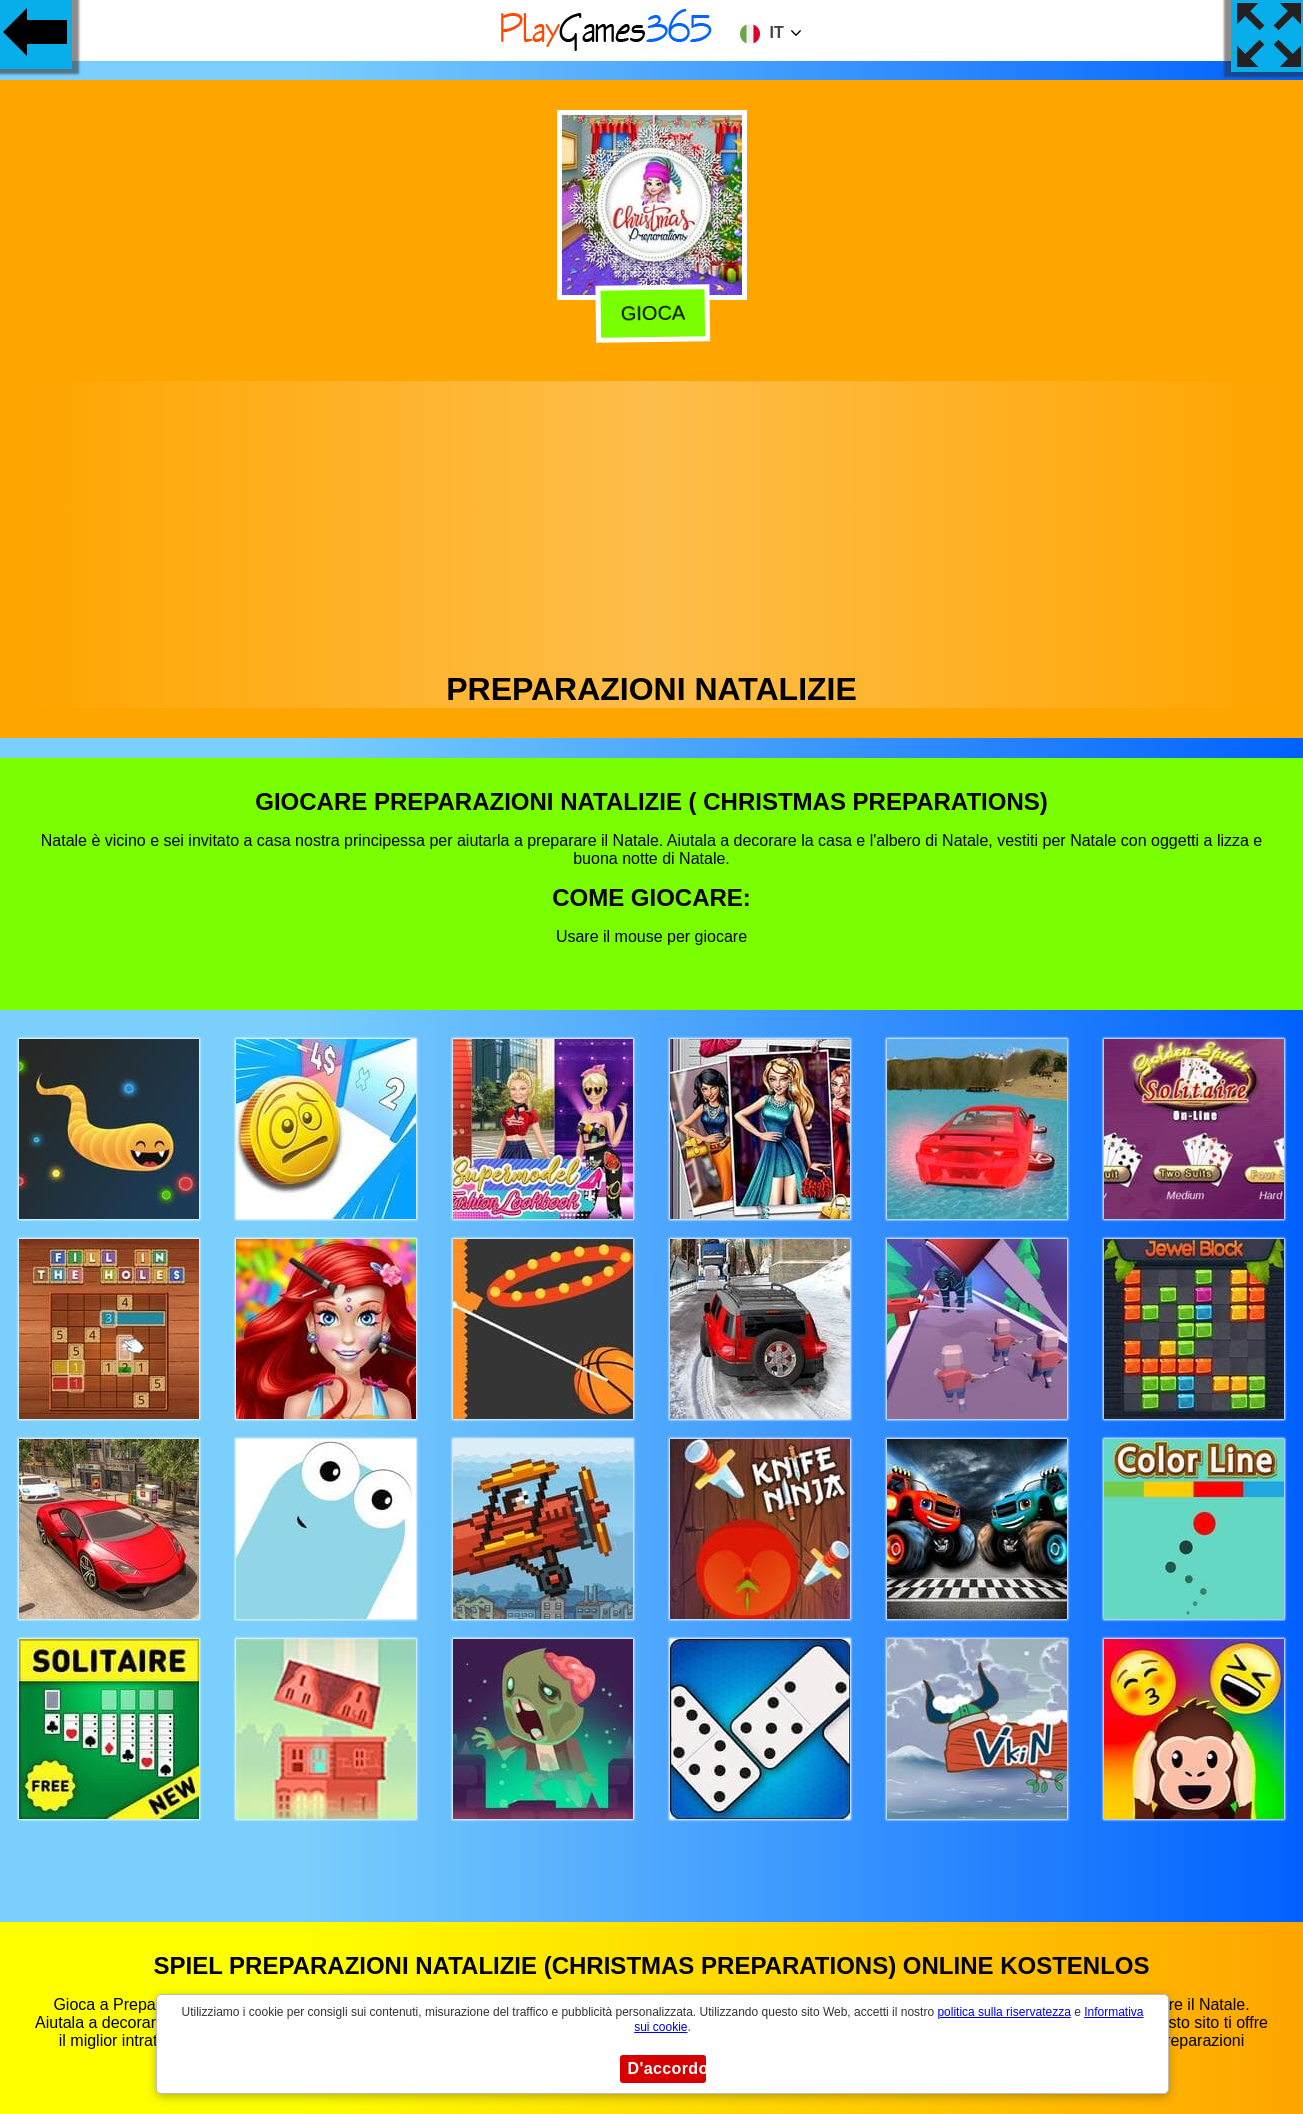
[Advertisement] (652, 521)
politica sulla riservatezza (1003, 2012)
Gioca (652, 311)
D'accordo (667, 2068)
